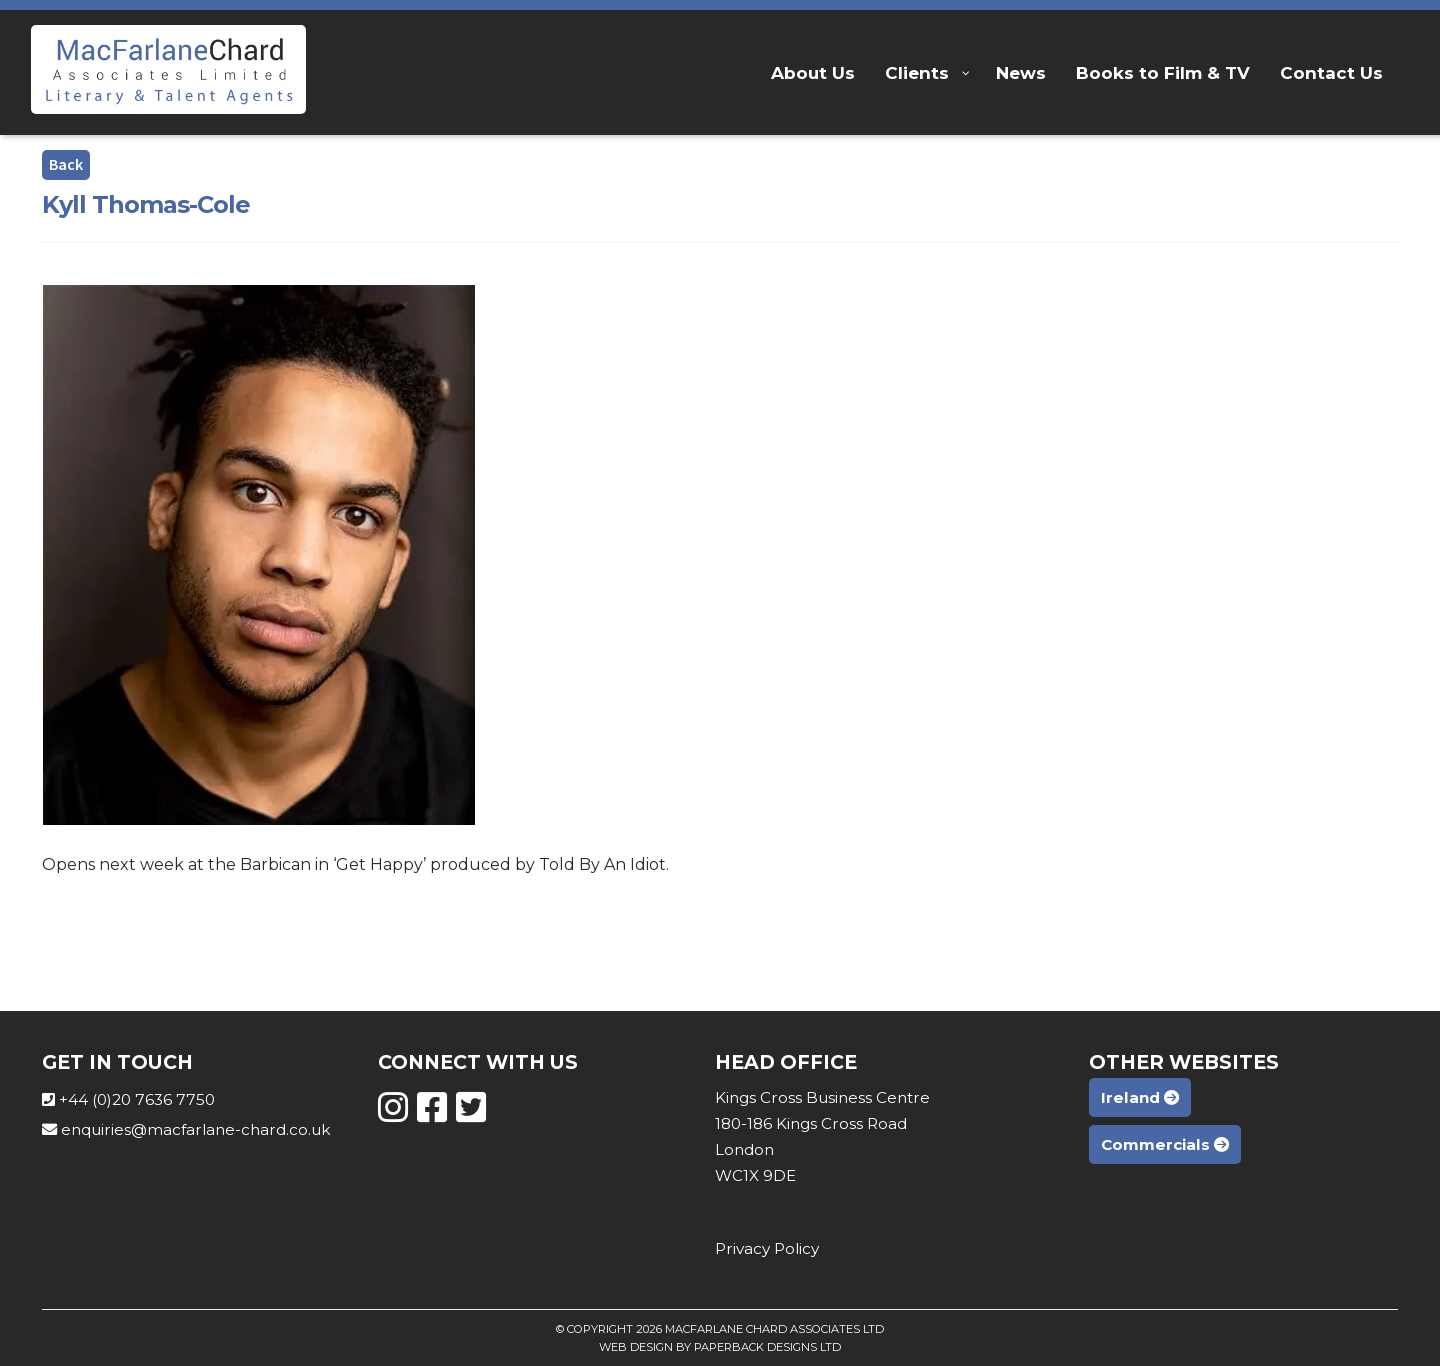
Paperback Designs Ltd (767, 1347)
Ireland (1140, 1097)
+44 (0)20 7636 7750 (137, 1099)
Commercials (1165, 1144)
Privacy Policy (767, 1248)
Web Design (636, 1347)
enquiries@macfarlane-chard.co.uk (195, 1129)
